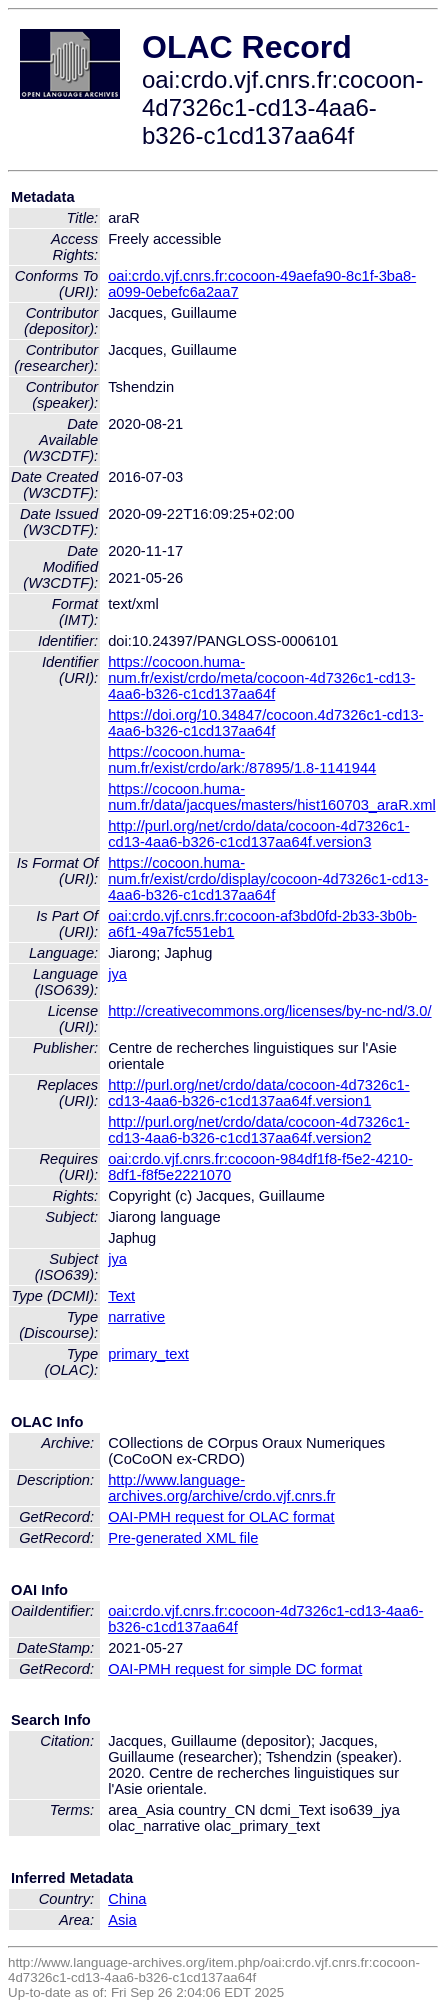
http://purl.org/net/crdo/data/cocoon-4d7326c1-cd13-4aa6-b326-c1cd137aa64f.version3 (258, 834)
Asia (122, 1920)
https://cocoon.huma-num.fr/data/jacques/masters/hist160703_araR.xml (271, 797)
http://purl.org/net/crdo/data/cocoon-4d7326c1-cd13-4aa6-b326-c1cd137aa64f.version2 (258, 1130)
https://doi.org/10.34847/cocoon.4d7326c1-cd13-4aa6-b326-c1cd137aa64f (265, 723)
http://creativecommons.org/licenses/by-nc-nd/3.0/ (269, 1011)
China (127, 1899)
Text (121, 1296)
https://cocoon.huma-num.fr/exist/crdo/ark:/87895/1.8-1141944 (242, 760)
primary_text (148, 1354)
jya (117, 974)
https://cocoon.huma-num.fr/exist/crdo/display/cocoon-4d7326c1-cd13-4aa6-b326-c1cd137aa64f (268, 879)
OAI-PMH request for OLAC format (221, 1517)
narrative (136, 1317)
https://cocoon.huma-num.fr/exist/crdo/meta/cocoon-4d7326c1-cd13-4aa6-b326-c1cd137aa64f (261, 678)
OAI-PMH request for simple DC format (235, 1669)
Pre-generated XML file (183, 1538)
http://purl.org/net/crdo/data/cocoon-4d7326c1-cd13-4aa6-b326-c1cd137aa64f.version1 (258, 1093)
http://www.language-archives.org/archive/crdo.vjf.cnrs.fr (221, 1488)
